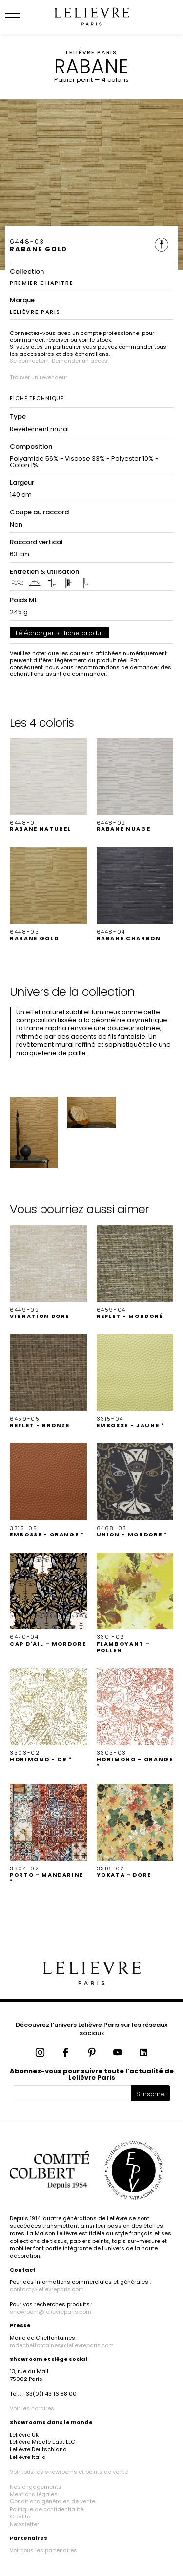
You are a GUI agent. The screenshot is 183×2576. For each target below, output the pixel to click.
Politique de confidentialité (46, 2509)
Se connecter (28, 361)
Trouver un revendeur (38, 377)
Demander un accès (80, 361)
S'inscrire (150, 2094)
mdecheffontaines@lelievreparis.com (62, 2345)
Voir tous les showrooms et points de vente (69, 2472)
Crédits (20, 2516)
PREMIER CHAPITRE (41, 283)
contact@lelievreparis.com (47, 2289)
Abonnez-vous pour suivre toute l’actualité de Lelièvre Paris (92, 2074)
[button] (48, 785)
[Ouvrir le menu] (24, 17)
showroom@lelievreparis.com (50, 2312)
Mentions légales (34, 2494)
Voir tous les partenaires (43, 2550)
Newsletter (24, 2524)
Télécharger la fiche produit (59, 633)
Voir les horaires (32, 2408)
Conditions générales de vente (52, 2501)
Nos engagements (35, 2487)
